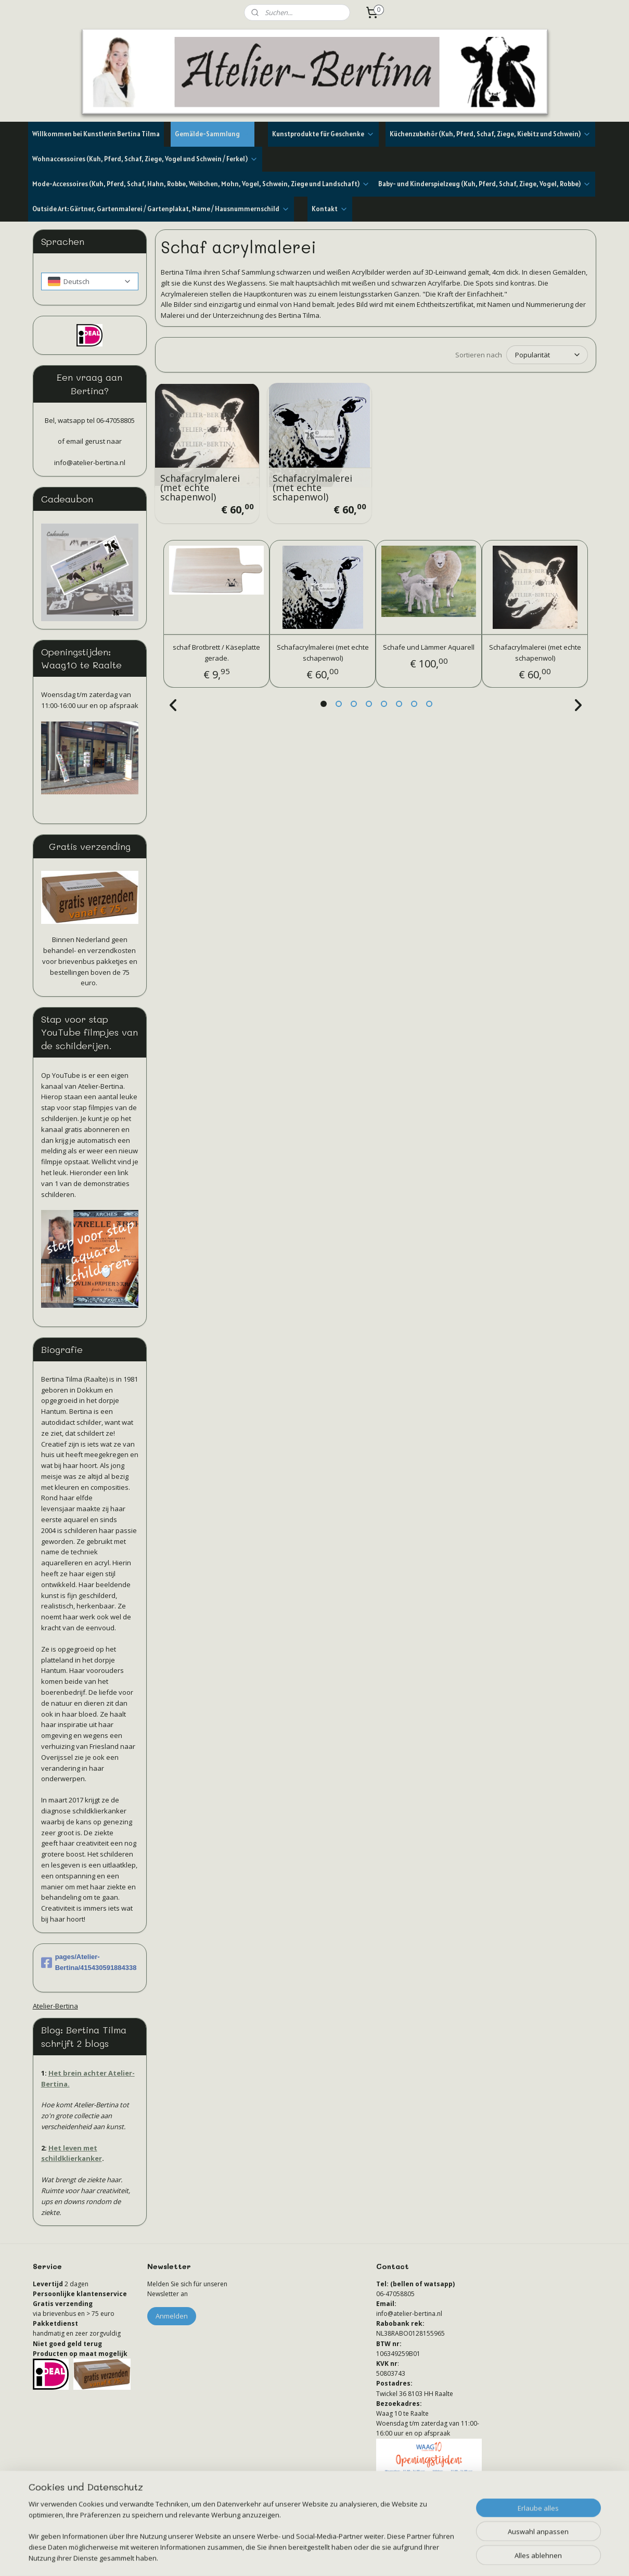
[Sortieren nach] (547, 355)
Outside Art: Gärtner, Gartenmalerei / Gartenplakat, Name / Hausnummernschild (161, 208)
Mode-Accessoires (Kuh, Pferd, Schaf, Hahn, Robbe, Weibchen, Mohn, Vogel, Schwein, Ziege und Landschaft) (201, 183)
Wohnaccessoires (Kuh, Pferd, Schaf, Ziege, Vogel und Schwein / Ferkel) (145, 158)
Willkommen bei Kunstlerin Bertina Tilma (96, 134)
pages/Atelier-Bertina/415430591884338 (89, 1962)
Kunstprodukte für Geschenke (323, 134)
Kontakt (330, 208)
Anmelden (172, 2316)
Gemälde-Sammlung (212, 134)
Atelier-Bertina (55, 2006)
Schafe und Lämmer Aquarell (429, 647)
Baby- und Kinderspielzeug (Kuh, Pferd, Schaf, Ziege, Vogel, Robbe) (484, 183)
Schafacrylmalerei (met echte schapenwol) (200, 487)
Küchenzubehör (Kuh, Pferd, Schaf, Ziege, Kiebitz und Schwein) (490, 134)
